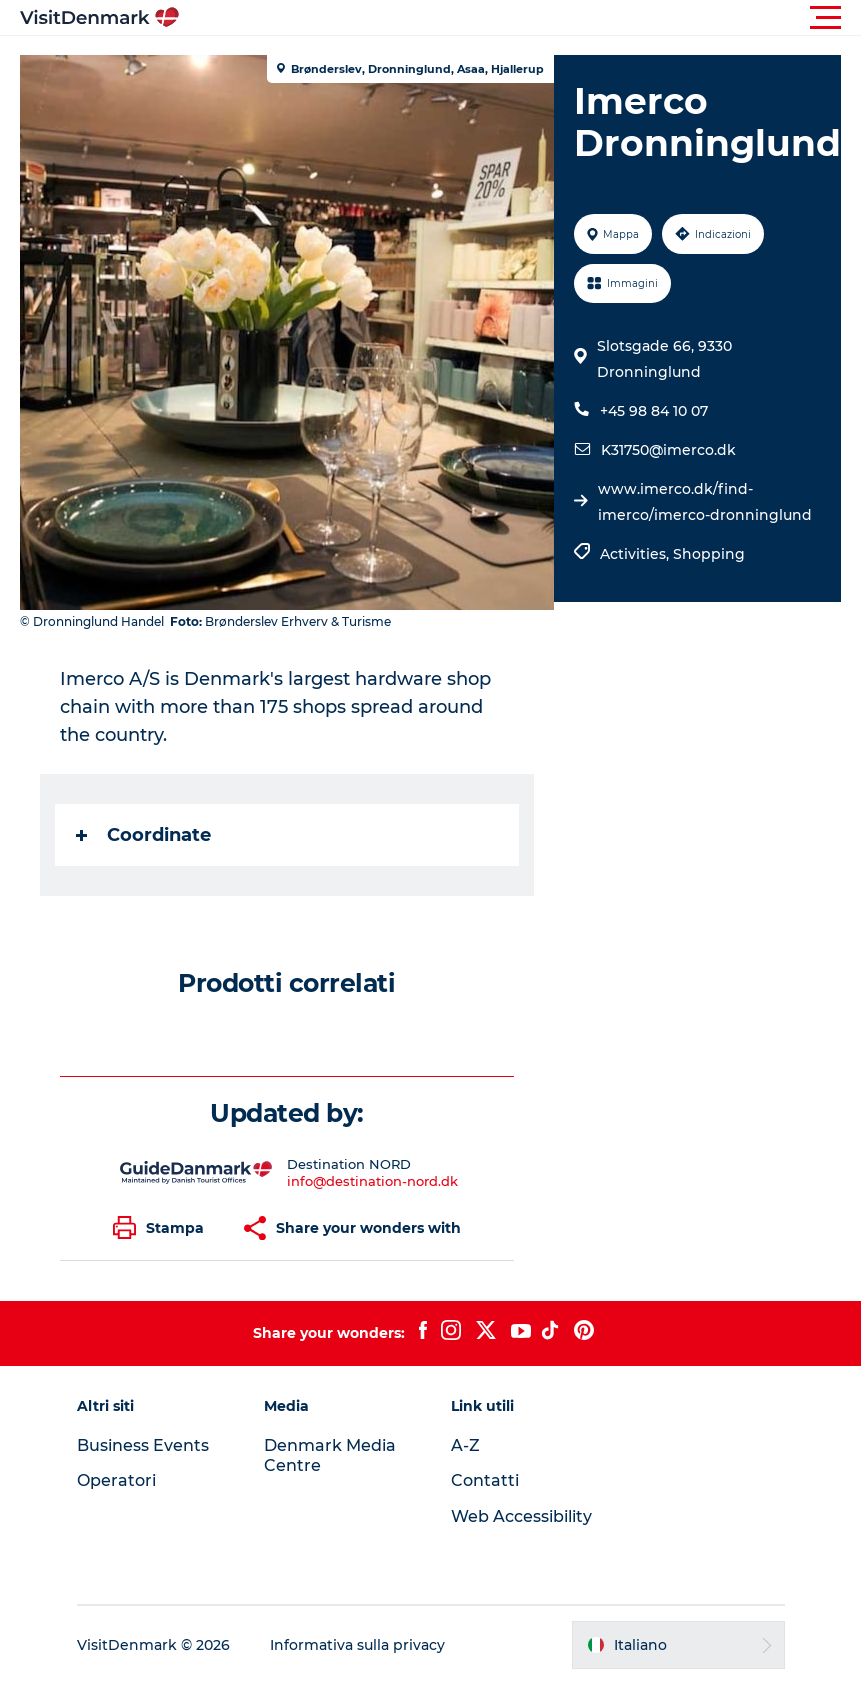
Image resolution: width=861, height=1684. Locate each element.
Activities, (636, 554)
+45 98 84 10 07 (654, 411)
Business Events (143, 1445)
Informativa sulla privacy (357, 1645)
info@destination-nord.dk (372, 1181)
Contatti (485, 1480)
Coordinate (143, 835)
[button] (520, 18)
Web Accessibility (521, 1516)
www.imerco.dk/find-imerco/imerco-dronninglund (705, 502)
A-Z (465, 1445)
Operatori (116, 1480)
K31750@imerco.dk (668, 450)
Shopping (709, 554)
